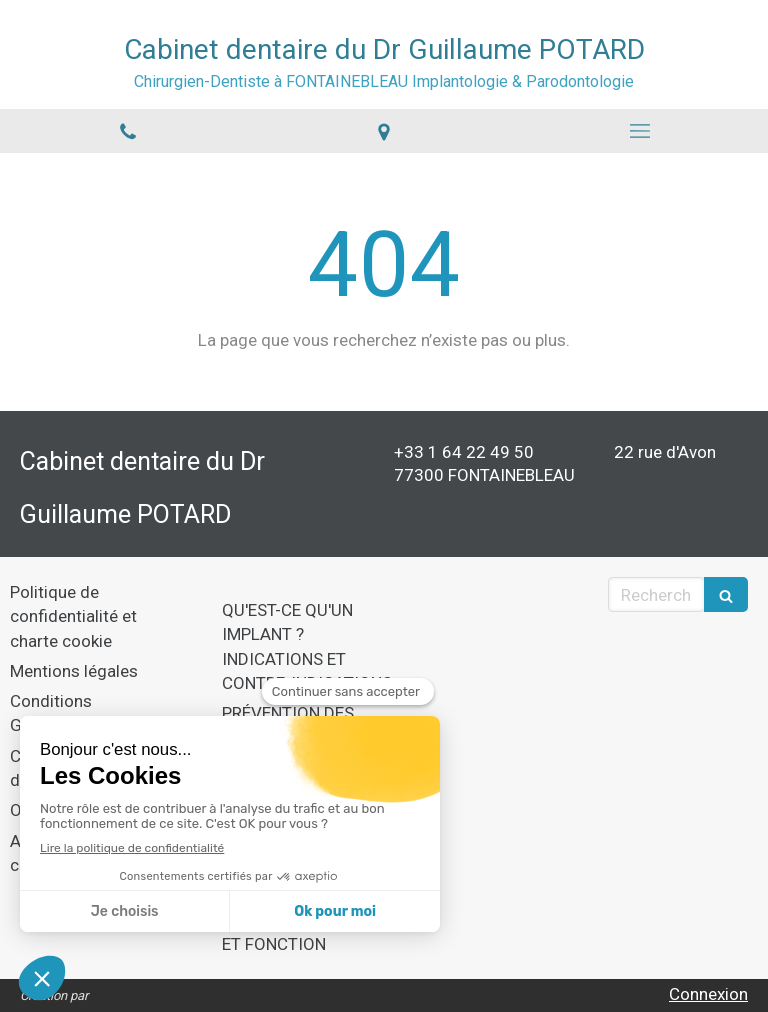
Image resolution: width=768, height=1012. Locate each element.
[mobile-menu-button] (640, 131)
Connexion (708, 994)
